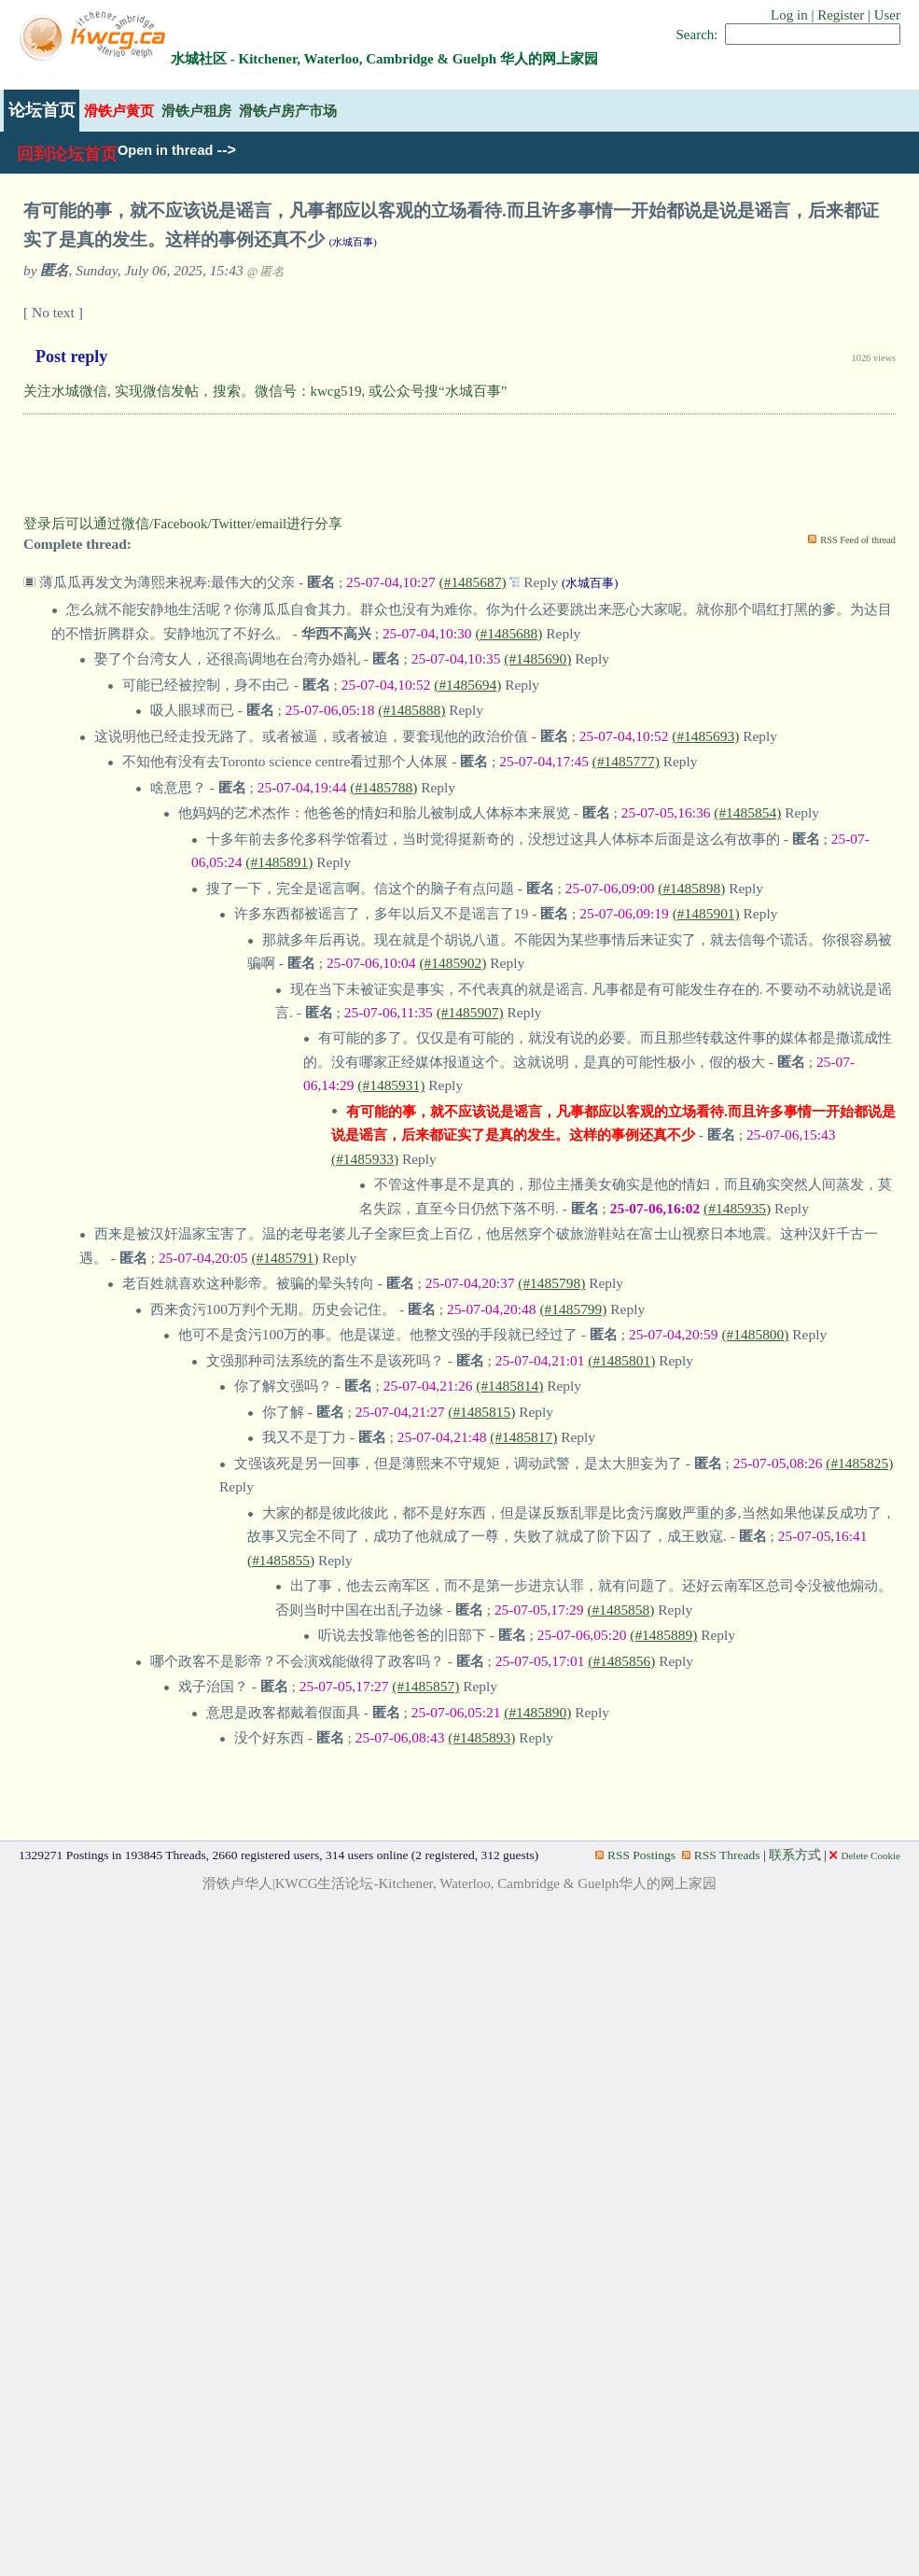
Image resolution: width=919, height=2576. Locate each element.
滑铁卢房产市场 (288, 111)
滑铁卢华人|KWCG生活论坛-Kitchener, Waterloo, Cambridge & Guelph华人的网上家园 (459, 1883)
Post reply (71, 356)
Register (840, 14)
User (887, 14)
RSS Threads (721, 1855)
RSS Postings (635, 1855)
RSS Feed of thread (858, 540)
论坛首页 (42, 110)
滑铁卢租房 (196, 111)
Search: (697, 34)
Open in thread (165, 150)
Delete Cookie (864, 1855)
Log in (789, 14)
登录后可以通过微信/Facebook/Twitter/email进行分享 (182, 523)
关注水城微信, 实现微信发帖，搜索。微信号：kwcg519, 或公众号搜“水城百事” (265, 391)
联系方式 (795, 1855)
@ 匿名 (266, 271)
